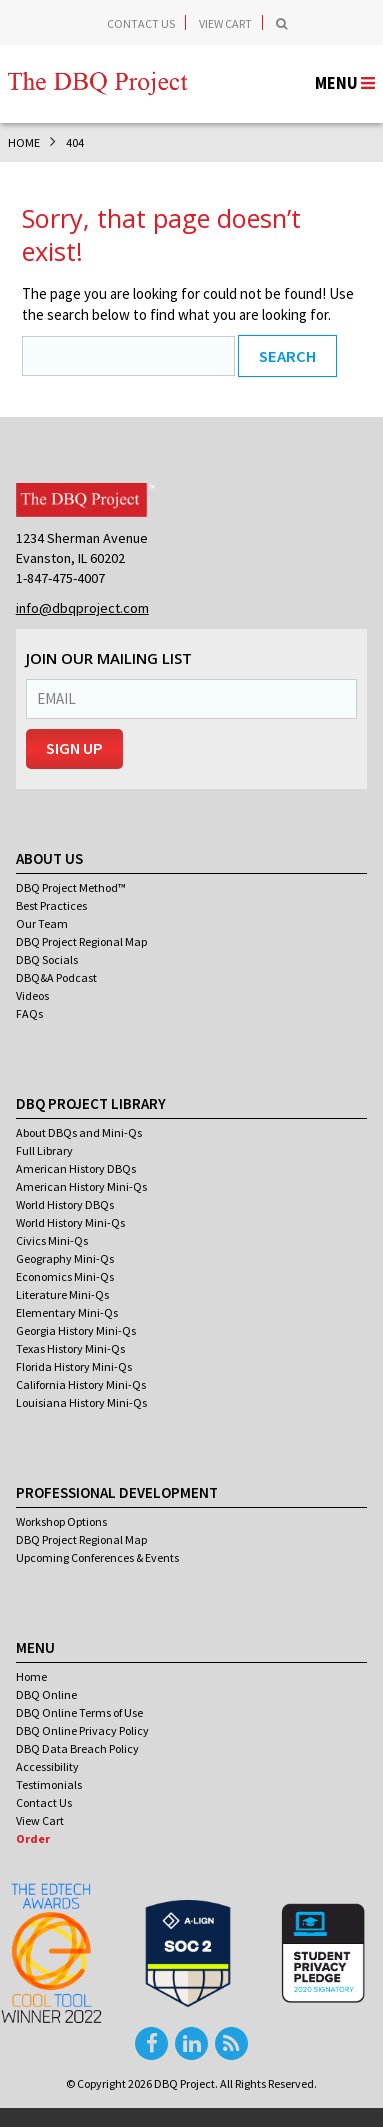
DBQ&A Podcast (56, 977)
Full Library (44, 1150)
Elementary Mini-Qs (67, 1312)
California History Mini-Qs (81, 1384)
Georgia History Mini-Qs (76, 1330)
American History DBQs (76, 1168)
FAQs (29, 1013)
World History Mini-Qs (70, 1222)
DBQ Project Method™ (71, 887)
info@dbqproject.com (82, 608)
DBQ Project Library (91, 1103)
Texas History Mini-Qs (70, 1348)
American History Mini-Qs (81, 1186)
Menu (35, 1647)
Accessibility (47, 1766)
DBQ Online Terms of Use (79, 1712)
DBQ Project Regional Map (81, 941)
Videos (32, 995)
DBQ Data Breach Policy (77, 1748)
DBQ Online (46, 1694)
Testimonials (49, 1784)
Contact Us (141, 23)
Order (33, 1838)
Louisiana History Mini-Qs (81, 1402)
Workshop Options (61, 1521)
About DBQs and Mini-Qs (79, 1132)
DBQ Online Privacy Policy (82, 1730)
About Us (49, 858)
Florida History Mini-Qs (74, 1366)
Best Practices (51, 905)
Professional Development (117, 1492)
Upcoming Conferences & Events (97, 1557)
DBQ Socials (47, 959)
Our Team (42, 923)
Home (31, 1676)
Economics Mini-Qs (65, 1276)
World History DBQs (65, 1204)
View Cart (225, 23)
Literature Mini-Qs (62, 1294)
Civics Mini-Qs (52, 1240)
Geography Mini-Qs (65, 1258)
